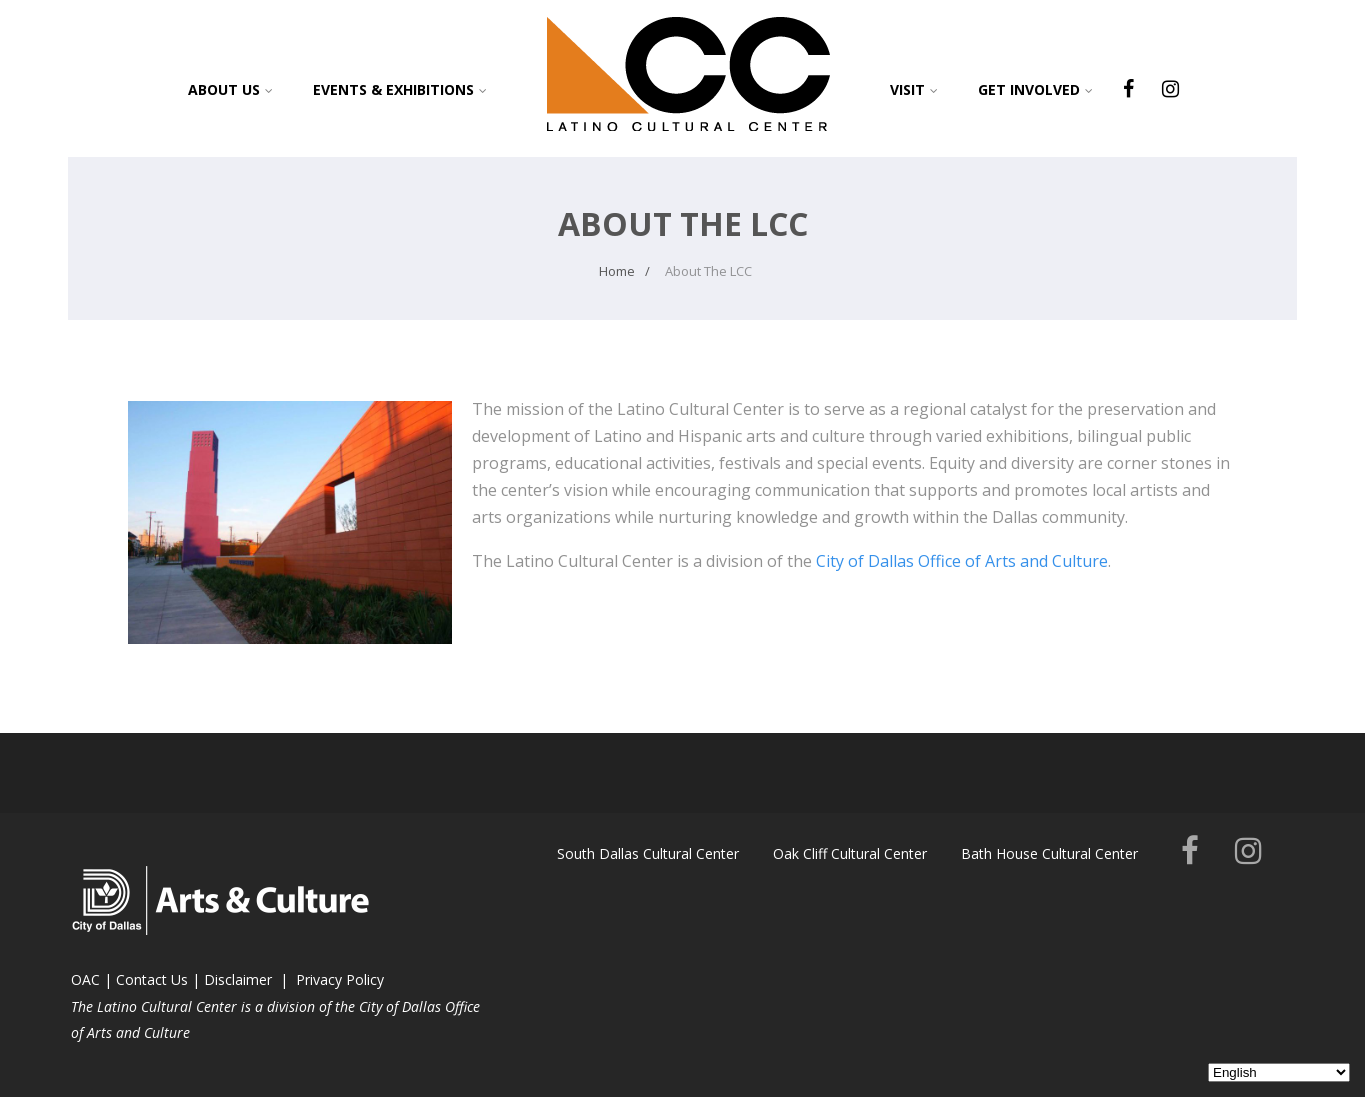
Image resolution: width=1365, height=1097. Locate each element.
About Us (230, 89)
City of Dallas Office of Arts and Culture (962, 561)
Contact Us (152, 979)
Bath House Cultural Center (1049, 853)
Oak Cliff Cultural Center (850, 853)
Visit (914, 89)
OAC (85, 979)
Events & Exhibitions (400, 89)
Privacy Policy (340, 979)
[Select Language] (1279, 1072)
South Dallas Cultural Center (648, 853)
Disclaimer (238, 979)
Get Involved (1035, 89)
